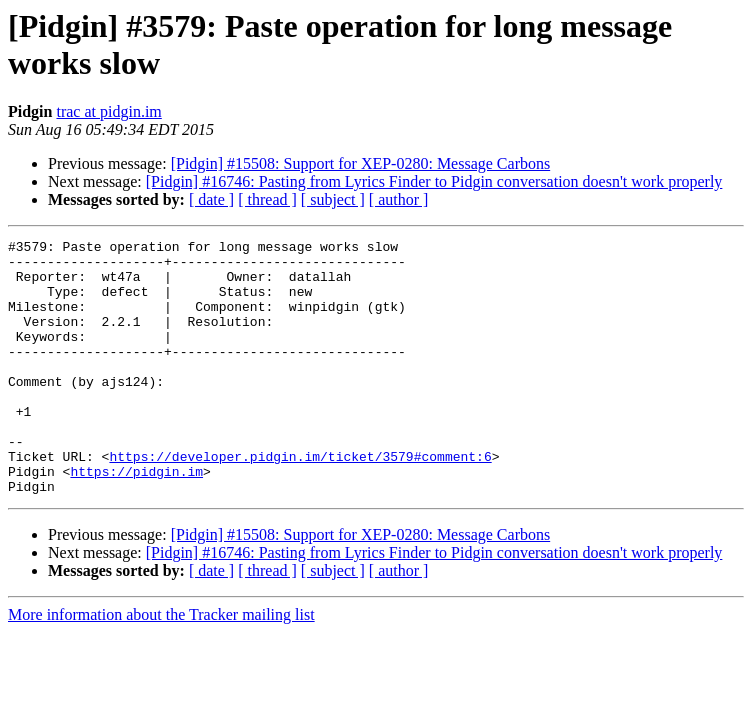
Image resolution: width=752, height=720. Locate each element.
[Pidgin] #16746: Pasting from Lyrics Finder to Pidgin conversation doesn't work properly (434, 181)
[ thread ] (267, 199)
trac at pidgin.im (108, 111)
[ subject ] (333, 199)
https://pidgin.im (136, 519)
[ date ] (211, 199)
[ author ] (399, 199)
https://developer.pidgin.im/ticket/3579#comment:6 (300, 501)
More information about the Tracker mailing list (161, 665)
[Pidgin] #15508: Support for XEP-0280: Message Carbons (361, 163)
